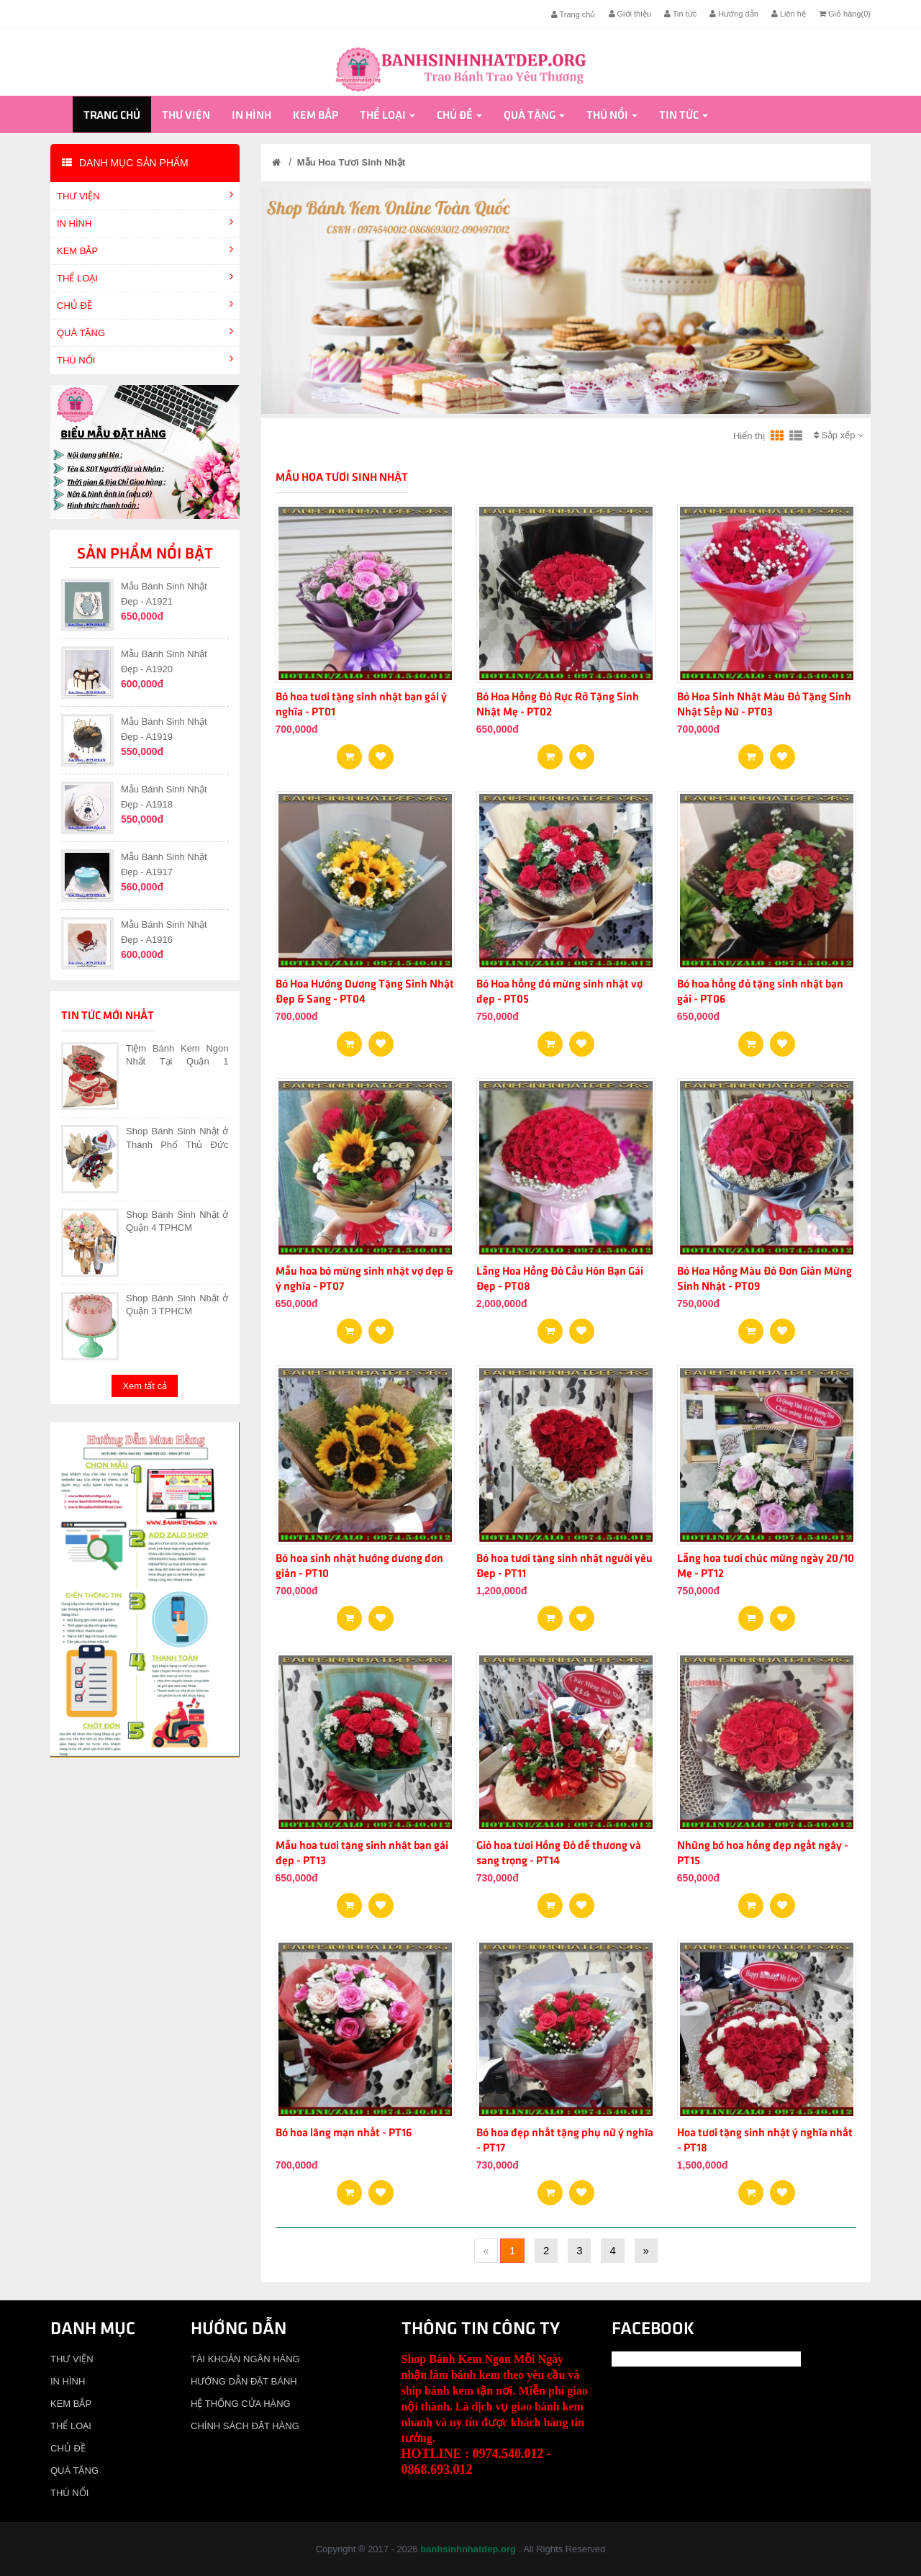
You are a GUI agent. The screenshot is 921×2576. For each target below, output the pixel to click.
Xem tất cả (144, 1385)
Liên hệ (788, 13)
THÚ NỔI (612, 116)
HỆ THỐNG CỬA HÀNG (241, 2403)
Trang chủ (573, 14)
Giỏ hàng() (845, 13)
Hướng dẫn (733, 13)
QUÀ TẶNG (534, 116)
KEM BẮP (315, 116)
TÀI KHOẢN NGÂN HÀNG (245, 2359)
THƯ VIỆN (186, 116)
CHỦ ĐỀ (459, 116)
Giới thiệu (630, 13)
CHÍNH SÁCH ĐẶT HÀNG (245, 2426)
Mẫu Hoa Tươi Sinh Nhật (351, 162)
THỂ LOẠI (387, 116)
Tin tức (680, 13)
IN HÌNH (251, 116)
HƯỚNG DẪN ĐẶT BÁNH (244, 2381)
